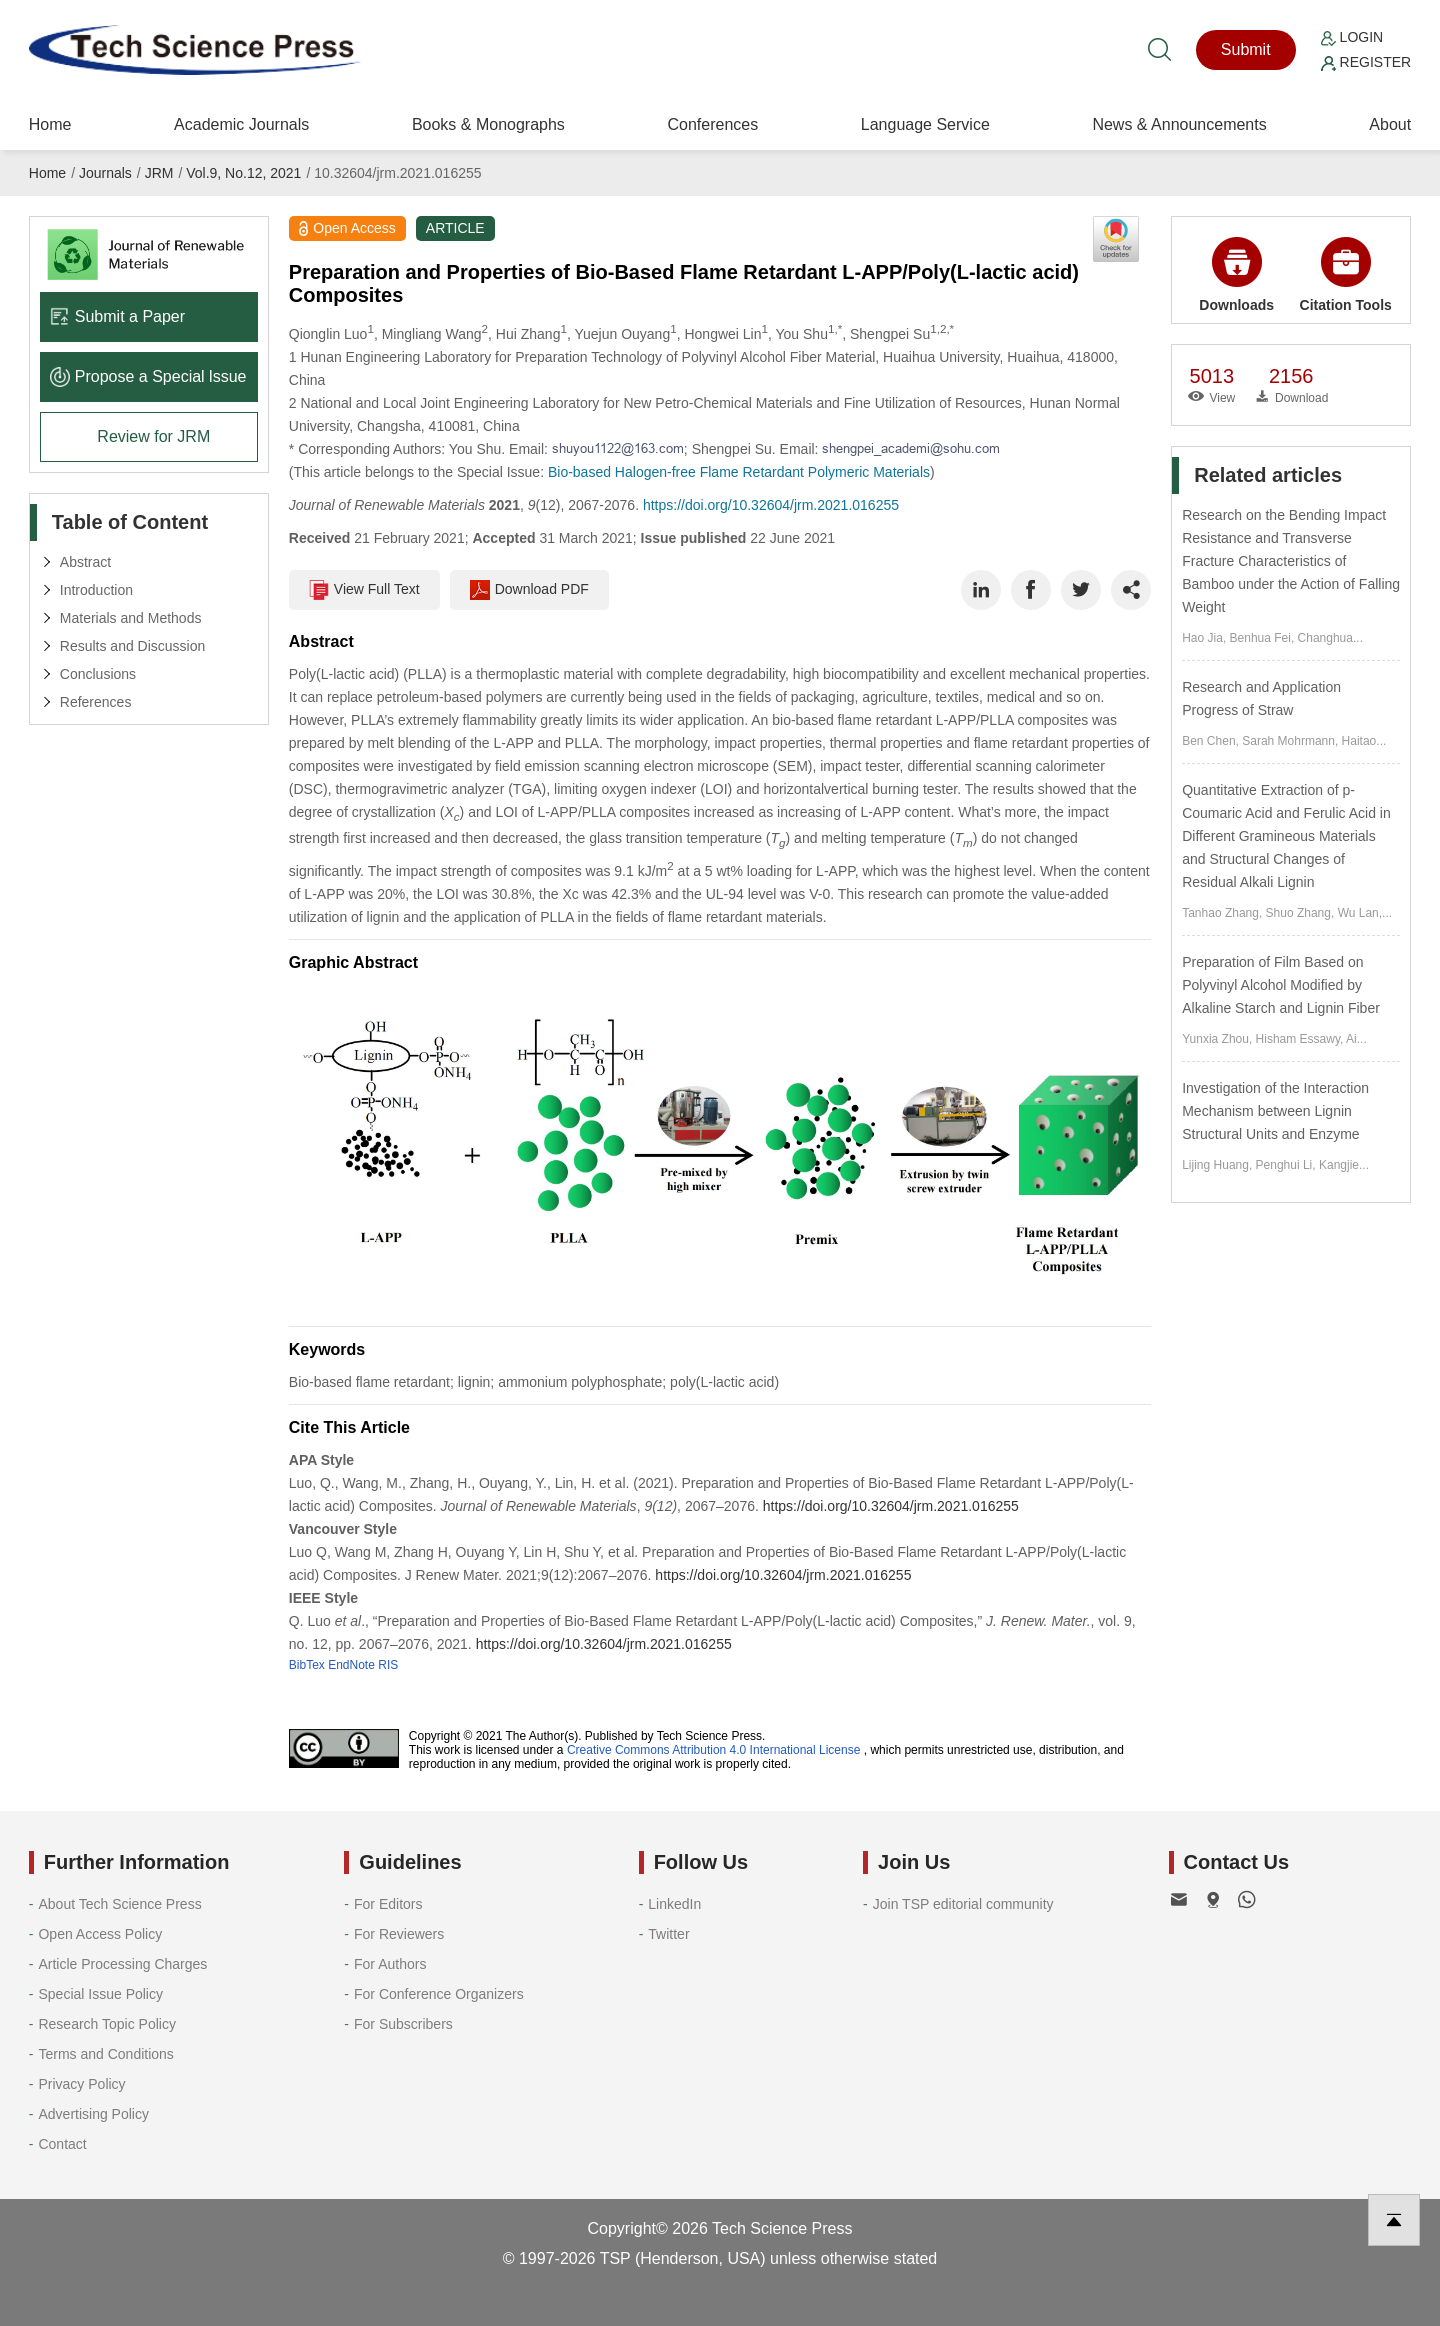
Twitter (668, 1934)
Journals (105, 173)
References (96, 702)
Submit (1246, 49)
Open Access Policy (100, 1934)
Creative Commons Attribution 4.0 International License (714, 1750)
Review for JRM (153, 436)
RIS (388, 1665)
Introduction (96, 590)
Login (1352, 37)
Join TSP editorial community (963, 1904)
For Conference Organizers (439, 1994)
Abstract (85, 562)
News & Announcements (1179, 124)
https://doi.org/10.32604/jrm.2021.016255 (771, 505)
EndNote (351, 1665)
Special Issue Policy (100, 1994)
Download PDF (529, 590)
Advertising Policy (93, 2114)
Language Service (925, 124)
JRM (159, 173)
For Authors (390, 1964)
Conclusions (98, 674)
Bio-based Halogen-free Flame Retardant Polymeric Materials (739, 472)
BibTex (307, 1665)
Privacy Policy (81, 2084)
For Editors (388, 1904)
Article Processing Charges (122, 1964)
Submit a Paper (117, 316)
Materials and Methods (131, 618)
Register (1366, 62)
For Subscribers (403, 2024)
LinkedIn (674, 1904)
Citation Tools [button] (1346, 275)
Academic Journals (241, 124)
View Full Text (364, 590)
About (1390, 124)
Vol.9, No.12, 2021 (243, 173)
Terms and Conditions (105, 2054)
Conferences (712, 124)
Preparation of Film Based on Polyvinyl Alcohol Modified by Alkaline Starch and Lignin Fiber (1281, 985)
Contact (62, 2144)
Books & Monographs (488, 124)
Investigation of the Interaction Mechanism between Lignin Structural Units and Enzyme (1275, 1111)
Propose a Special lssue (148, 376)
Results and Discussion (133, 646)
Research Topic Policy (106, 2024)
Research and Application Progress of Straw (1261, 698)
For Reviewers (399, 1934)
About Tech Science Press (119, 1904)
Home (50, 124)
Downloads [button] (1236, 275)
